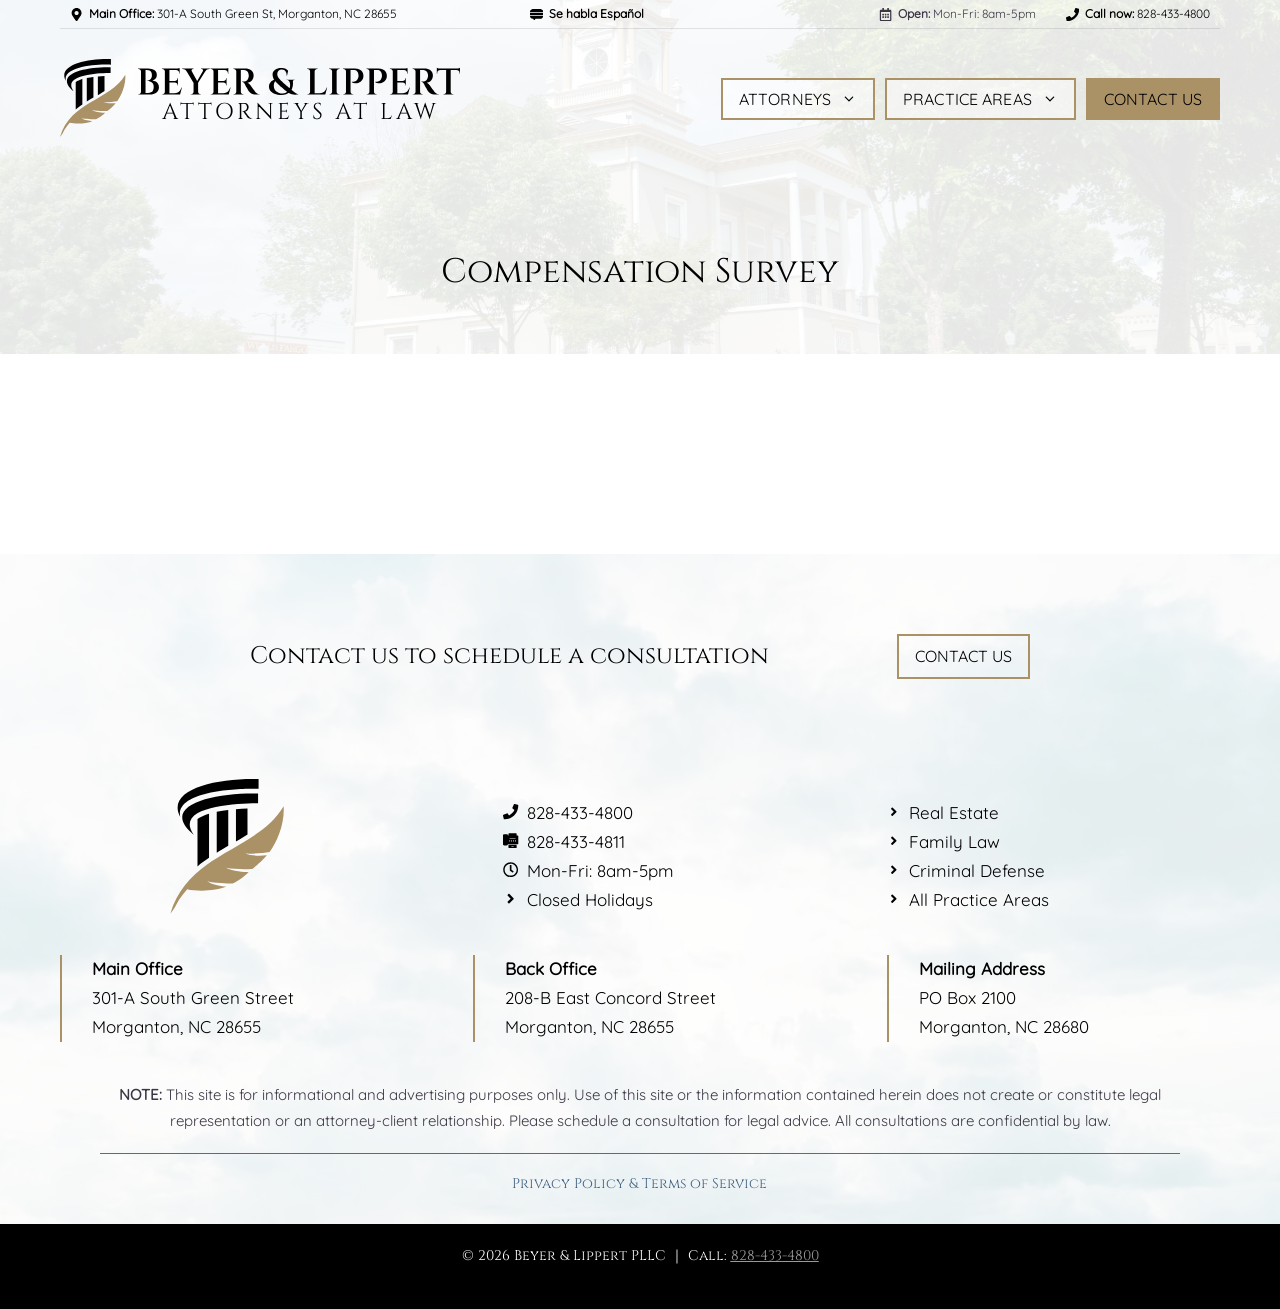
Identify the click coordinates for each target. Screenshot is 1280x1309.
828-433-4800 (775, 1255)
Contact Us (1153, 99)
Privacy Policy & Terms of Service (639, 1183)
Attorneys (798, 99)
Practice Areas (980, 99)
